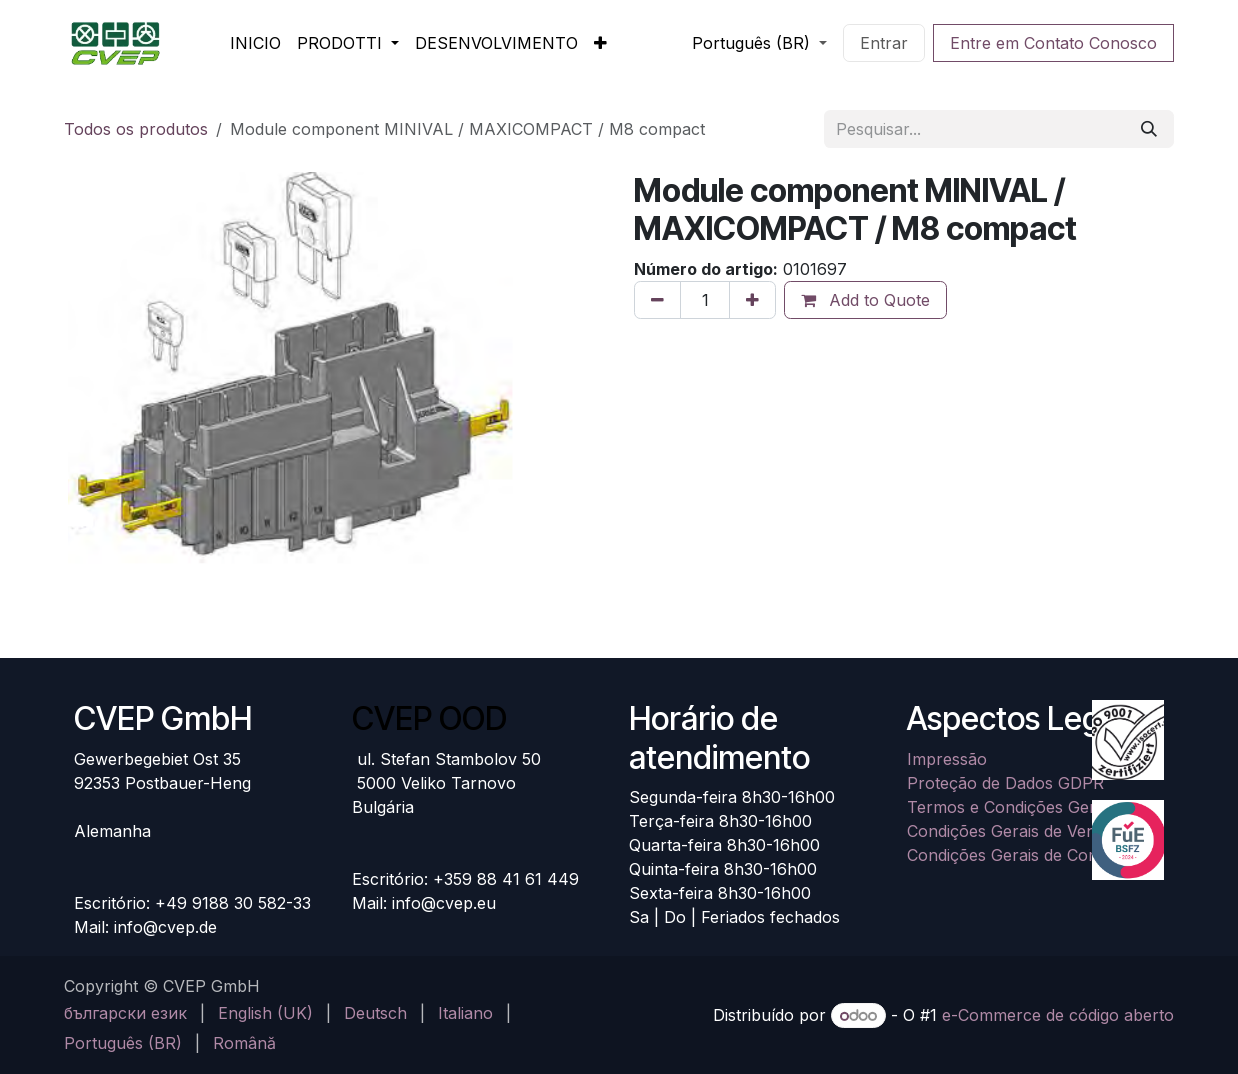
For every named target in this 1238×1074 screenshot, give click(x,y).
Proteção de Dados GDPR (1005, 783)
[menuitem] (255, 43)
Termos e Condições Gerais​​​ (1011, 807)
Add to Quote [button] (865, 300)
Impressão (947, 759)
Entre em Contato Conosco (1053, 43)
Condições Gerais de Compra (1017, 855)
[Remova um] (657, 300)
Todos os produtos (136, 129)
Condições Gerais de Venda (1010, 831)
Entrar (884, 43)
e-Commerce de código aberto (1058, 1015)
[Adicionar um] (752, 300)
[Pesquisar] (1149, 129)
